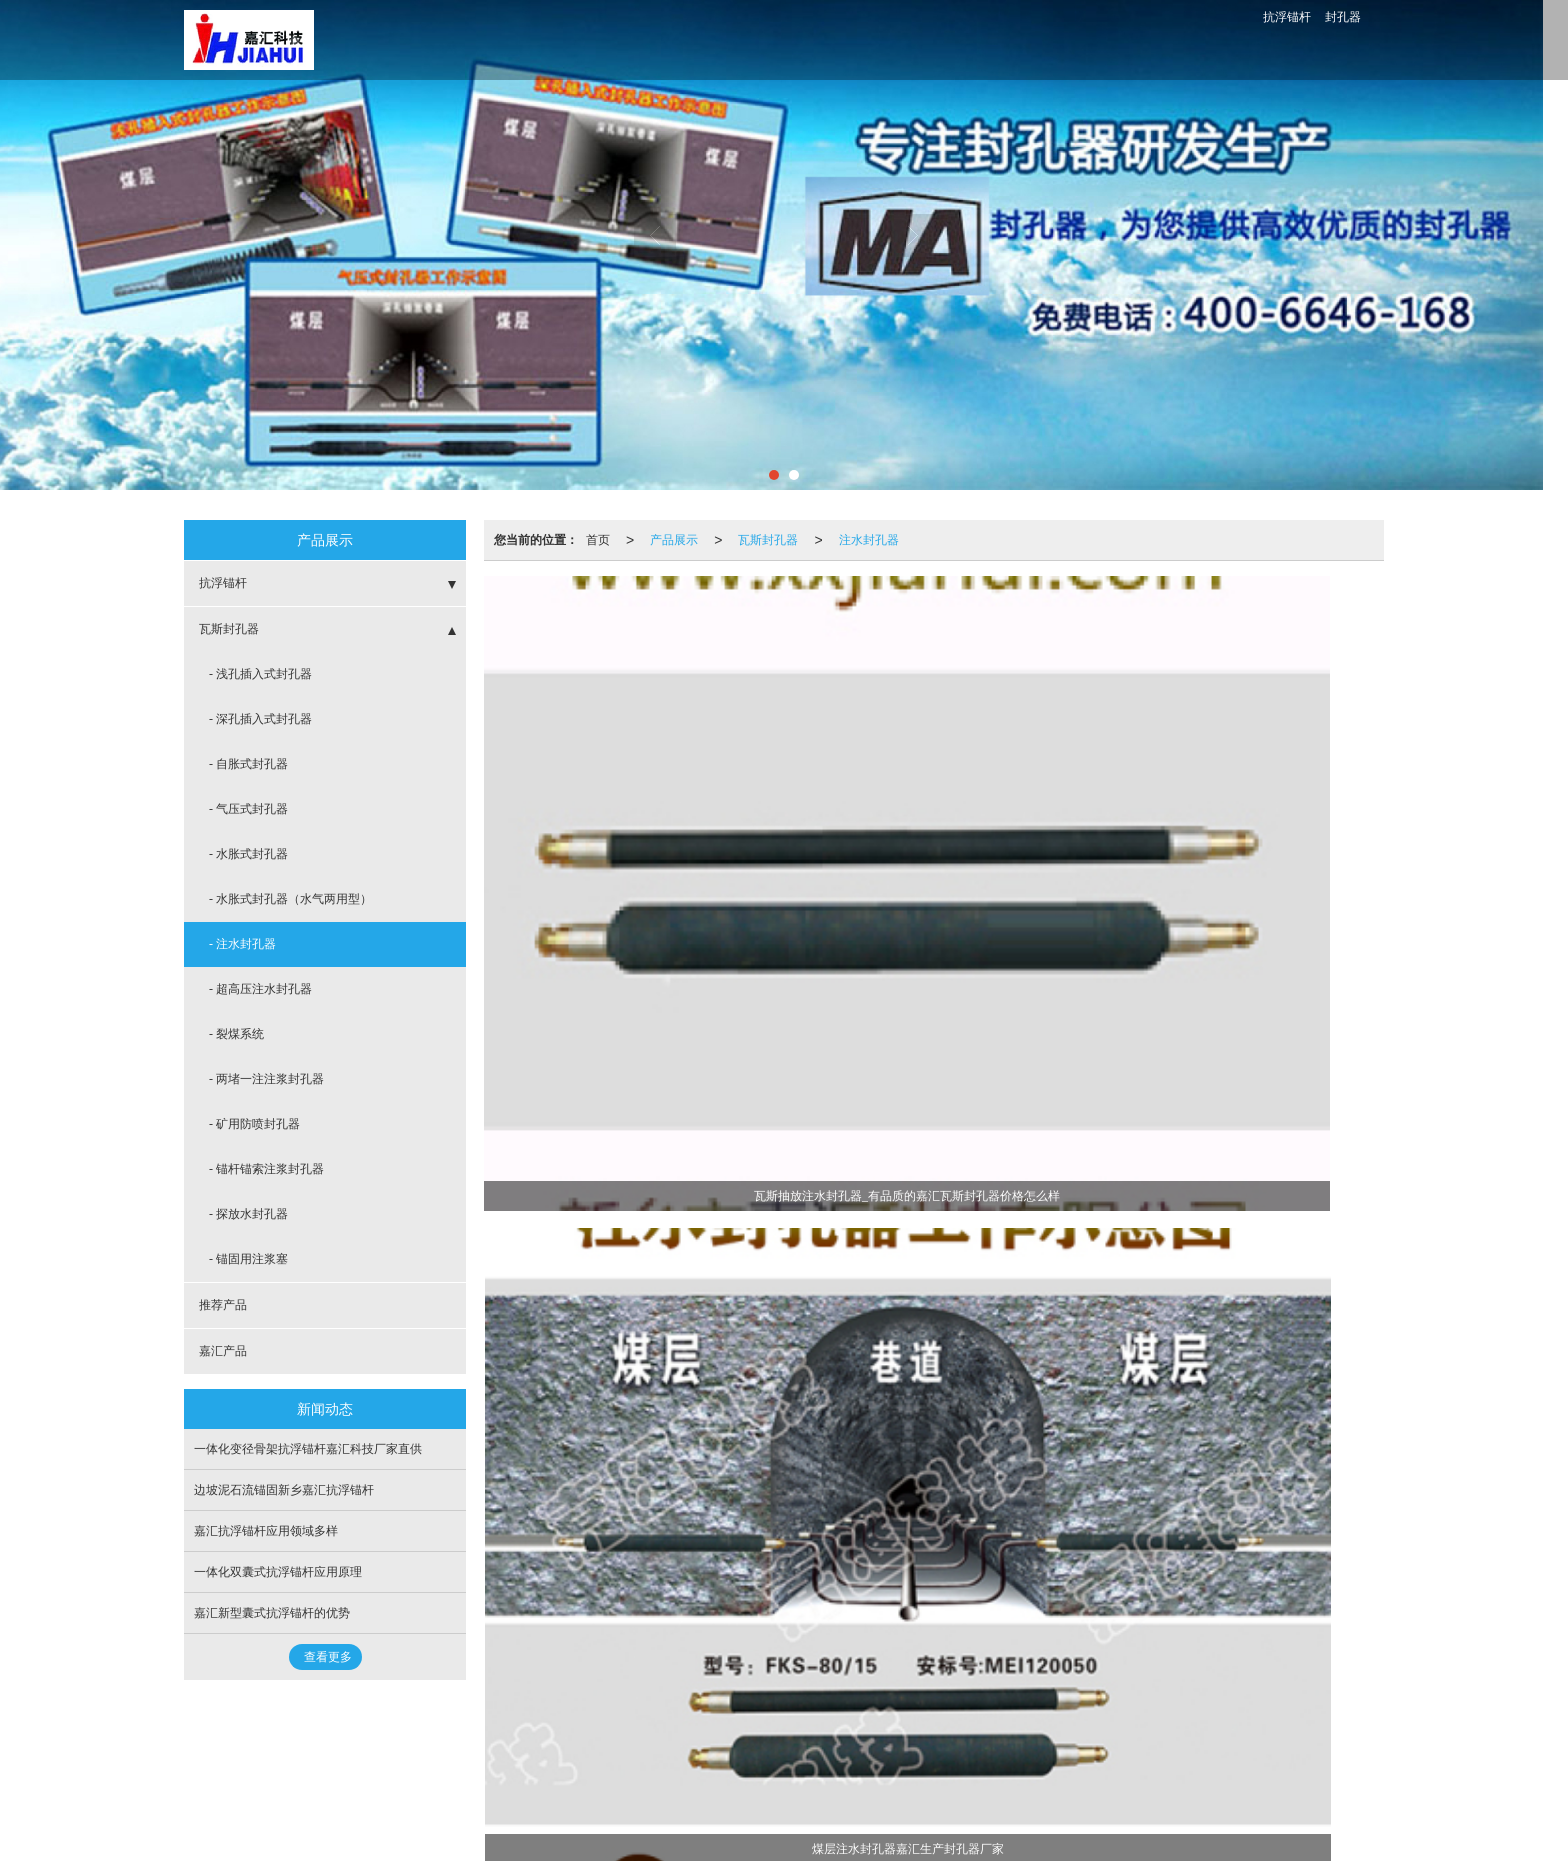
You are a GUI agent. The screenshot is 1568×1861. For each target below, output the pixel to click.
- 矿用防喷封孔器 (254, 1124)
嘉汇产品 (223, 1351)
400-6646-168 (1205, 40)
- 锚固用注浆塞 (248, 1259)
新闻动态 (915, 40)
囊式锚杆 (335, 1784)
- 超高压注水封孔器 (260, 989)
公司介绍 (818, 40)
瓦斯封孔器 (768, 540)
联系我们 (1109, 40)
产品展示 (674, 540)
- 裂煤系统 (236, 1034)
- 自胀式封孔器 (248, 764)
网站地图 (475, 1764)
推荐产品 (223, 1305)
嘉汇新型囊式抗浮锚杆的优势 (272, 1613)
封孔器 (1343, 17)
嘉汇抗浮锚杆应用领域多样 (266, 1531)
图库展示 (1012, 40)
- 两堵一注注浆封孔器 (266, 1079)
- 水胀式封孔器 (248, 854)
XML (525, 1764)
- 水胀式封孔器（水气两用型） (290, 899)
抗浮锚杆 (1287, 17)
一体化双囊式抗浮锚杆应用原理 (278, 1572)
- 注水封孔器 (242, 944)
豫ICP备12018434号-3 (647, 1764)
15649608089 (878, 1744)
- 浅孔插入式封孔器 (260, 674)
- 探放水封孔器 (248, 1214)
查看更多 (328, 1657)
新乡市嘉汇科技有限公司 (372, 1764)
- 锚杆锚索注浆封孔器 (266, 1169)
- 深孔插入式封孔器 (260, 719)
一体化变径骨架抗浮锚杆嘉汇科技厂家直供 (308, 1449)
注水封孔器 (869, 540)
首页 (527, 40)
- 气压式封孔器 (248, 809)
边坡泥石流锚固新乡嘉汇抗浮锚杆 (284, 1490)
